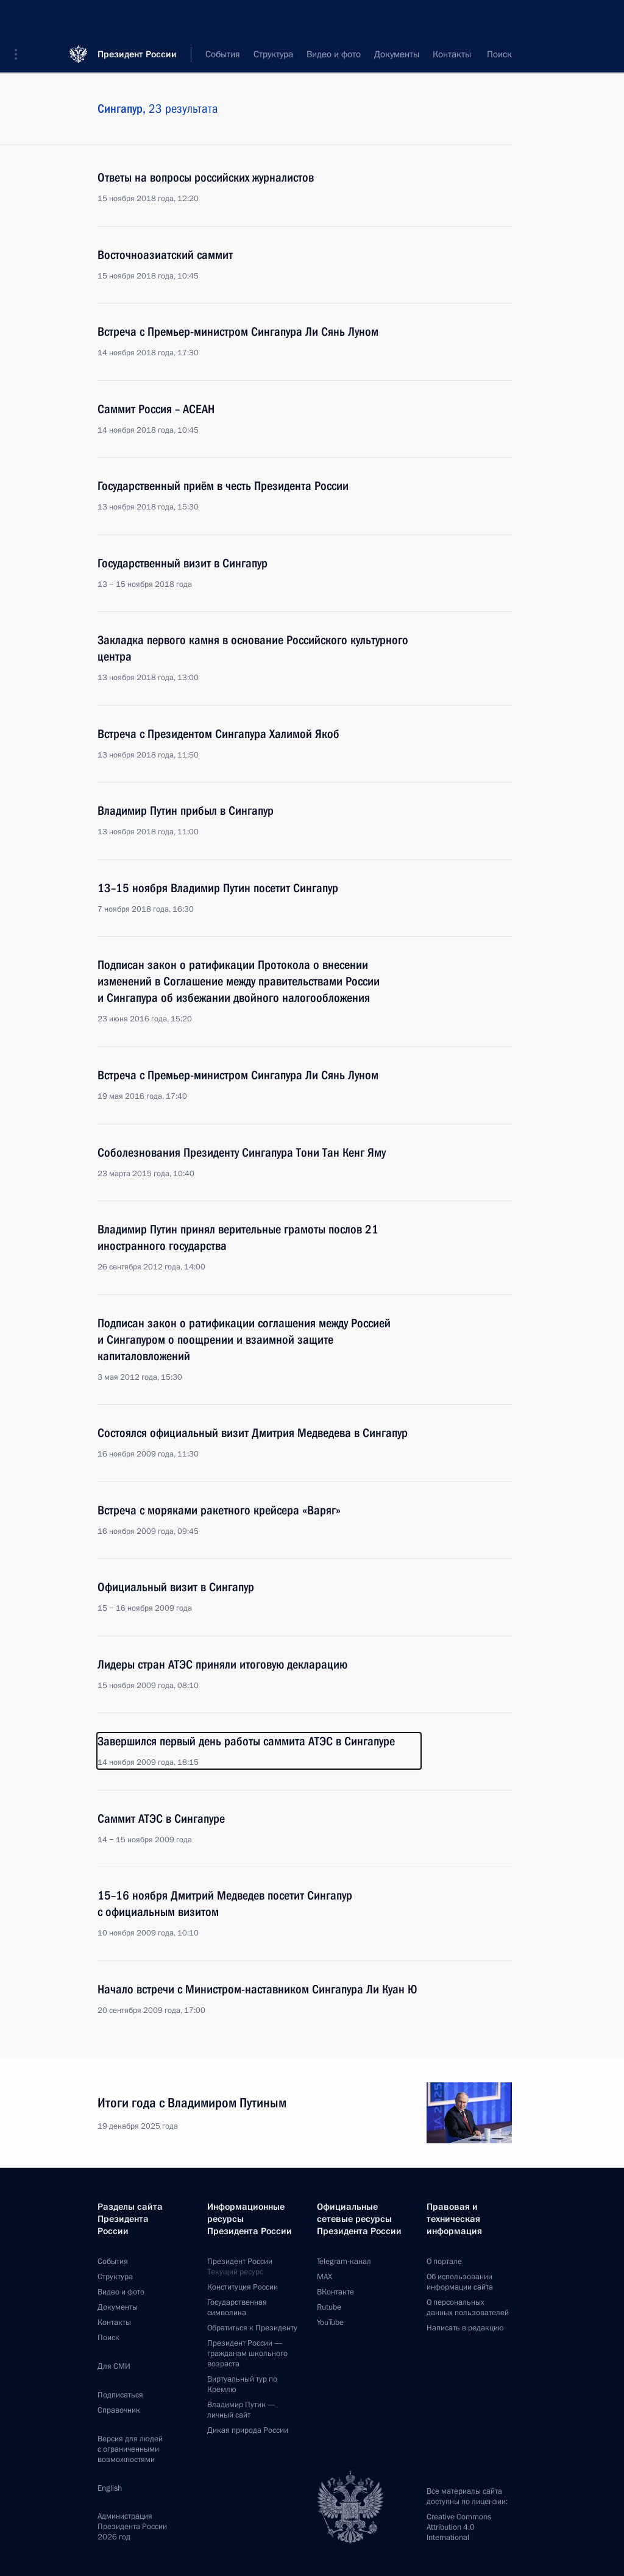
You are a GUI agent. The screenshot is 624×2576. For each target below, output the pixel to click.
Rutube (329, 2307)
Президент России (137, 18)
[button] (20, 18)
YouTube (330, 2322)
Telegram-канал (344, 2261)
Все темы (392, 55)
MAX (324, 2276)
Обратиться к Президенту (252, 2327)
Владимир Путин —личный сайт (241, 2410)
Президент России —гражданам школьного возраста (247, 2353)
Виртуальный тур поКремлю (242, 2384)
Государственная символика (237, 2307)
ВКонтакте (335, 2292)
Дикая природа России (247, 2430)
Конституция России (242, 2287)
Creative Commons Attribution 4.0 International (459, 2527)
